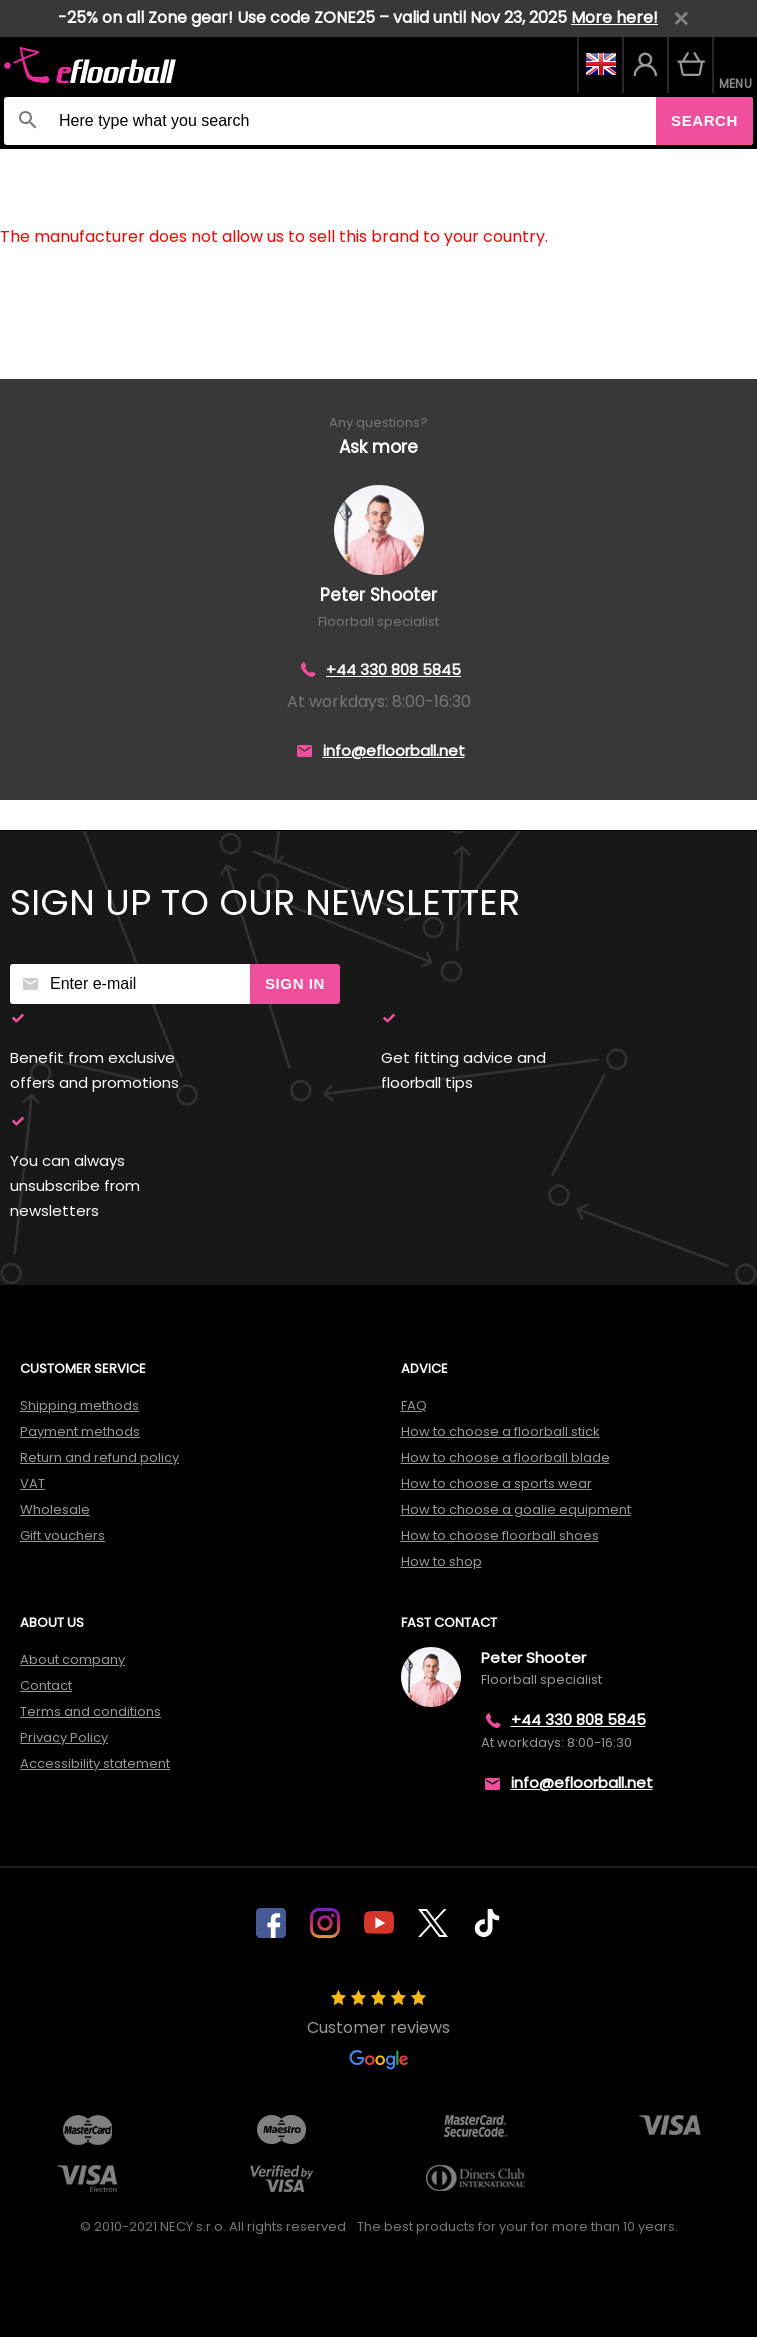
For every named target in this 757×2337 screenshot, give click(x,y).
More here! (614, 17)
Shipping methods (79, 1405)
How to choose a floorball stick (500, 1431)
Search (704, 120)
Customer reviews (378, 2030)
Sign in (295, 983)
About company (72, 1659)
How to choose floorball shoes (500, 1535)
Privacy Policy (64, 1737)
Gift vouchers (62, 1535)
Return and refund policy (99, 1457)
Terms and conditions (90, 1711)
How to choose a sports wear (496, 1483)
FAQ (414, 1405)
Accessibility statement (95, 1763)
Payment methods (80, 1431)
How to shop (441, 1561)
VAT (32, 1483)
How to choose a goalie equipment (516, 1509)
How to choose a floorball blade (505, 1457)
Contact (46, 1685)
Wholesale (55, 1509)
